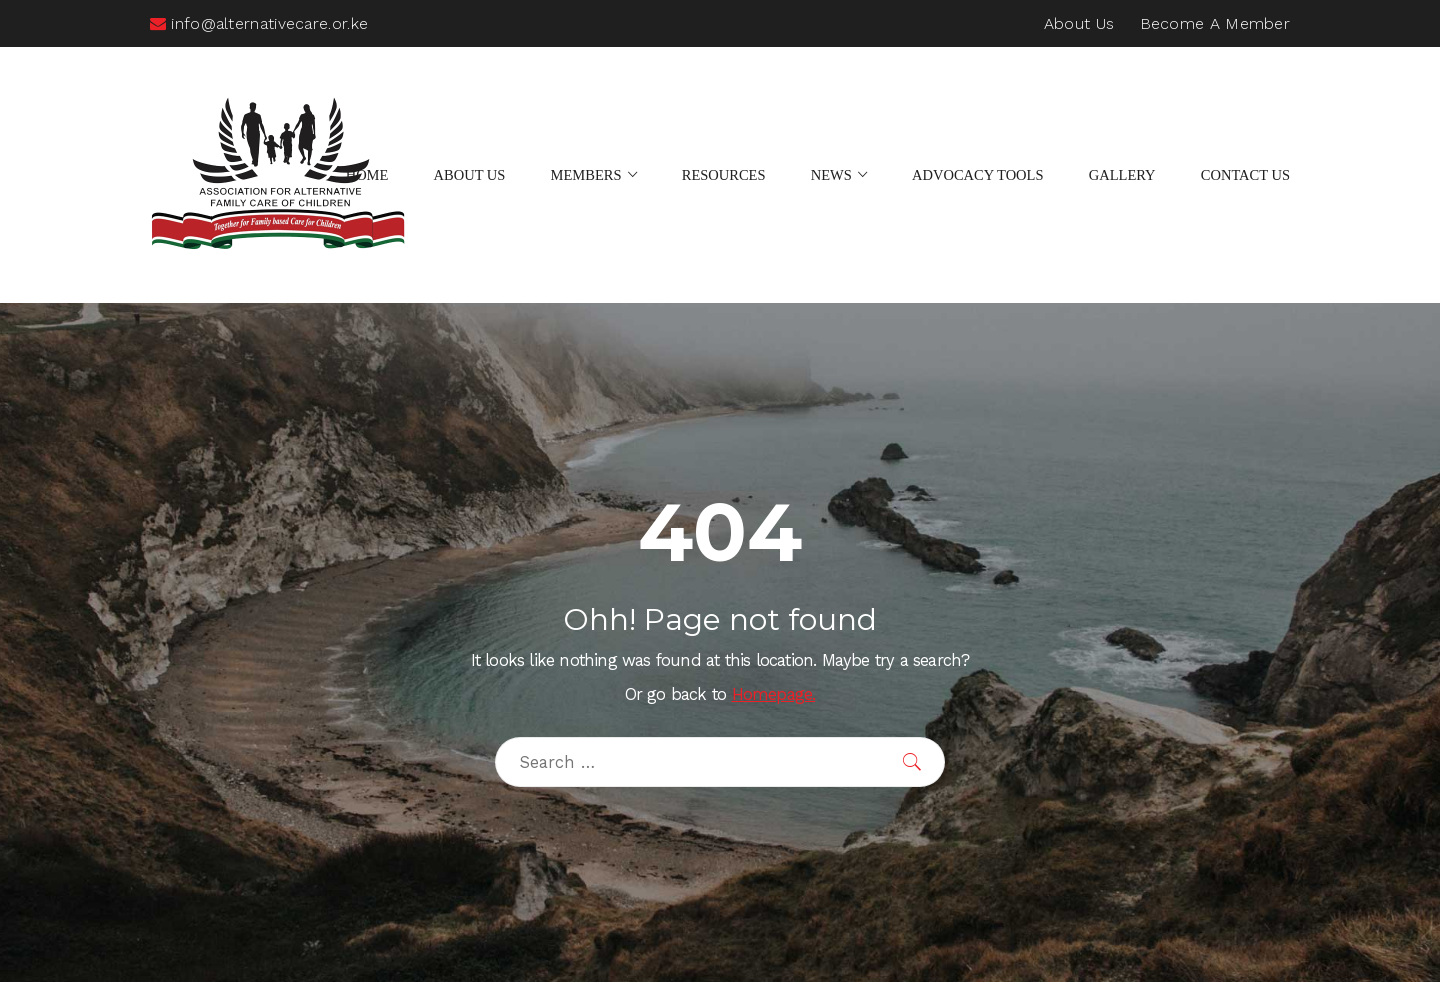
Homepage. (774, 694)
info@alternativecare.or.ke (259, 23)
